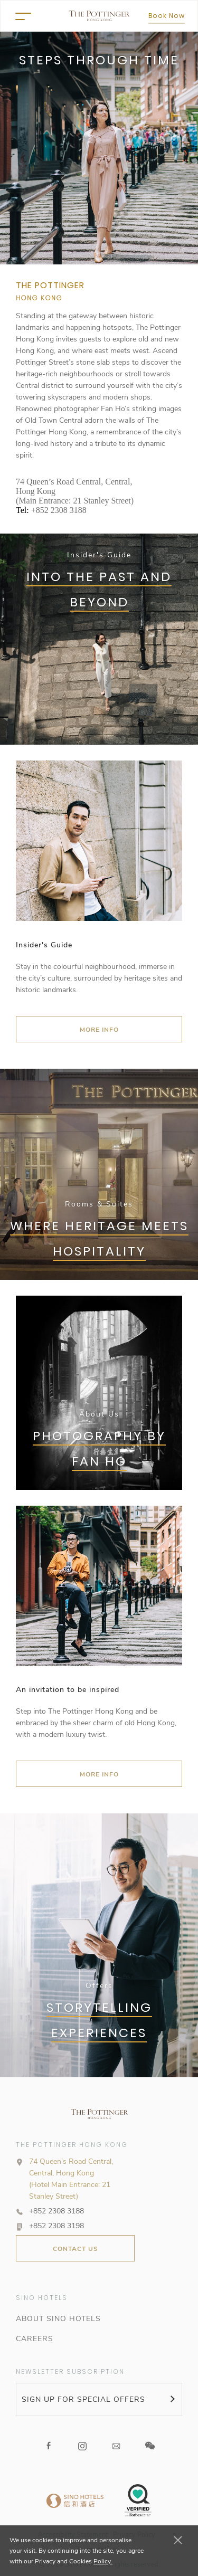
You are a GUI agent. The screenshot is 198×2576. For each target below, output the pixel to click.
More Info (99, 1774)
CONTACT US (75, 2249)
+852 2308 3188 (59, 510)
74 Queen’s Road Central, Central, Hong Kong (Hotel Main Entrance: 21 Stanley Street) (71, 2178)
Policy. (102, 2561)
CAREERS (34, 2339)
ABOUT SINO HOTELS (58, 2319)
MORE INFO (99, 1029)
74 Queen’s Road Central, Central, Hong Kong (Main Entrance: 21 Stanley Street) (75, 491)
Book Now (166, 15)
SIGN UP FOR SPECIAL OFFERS (83, 2399)
